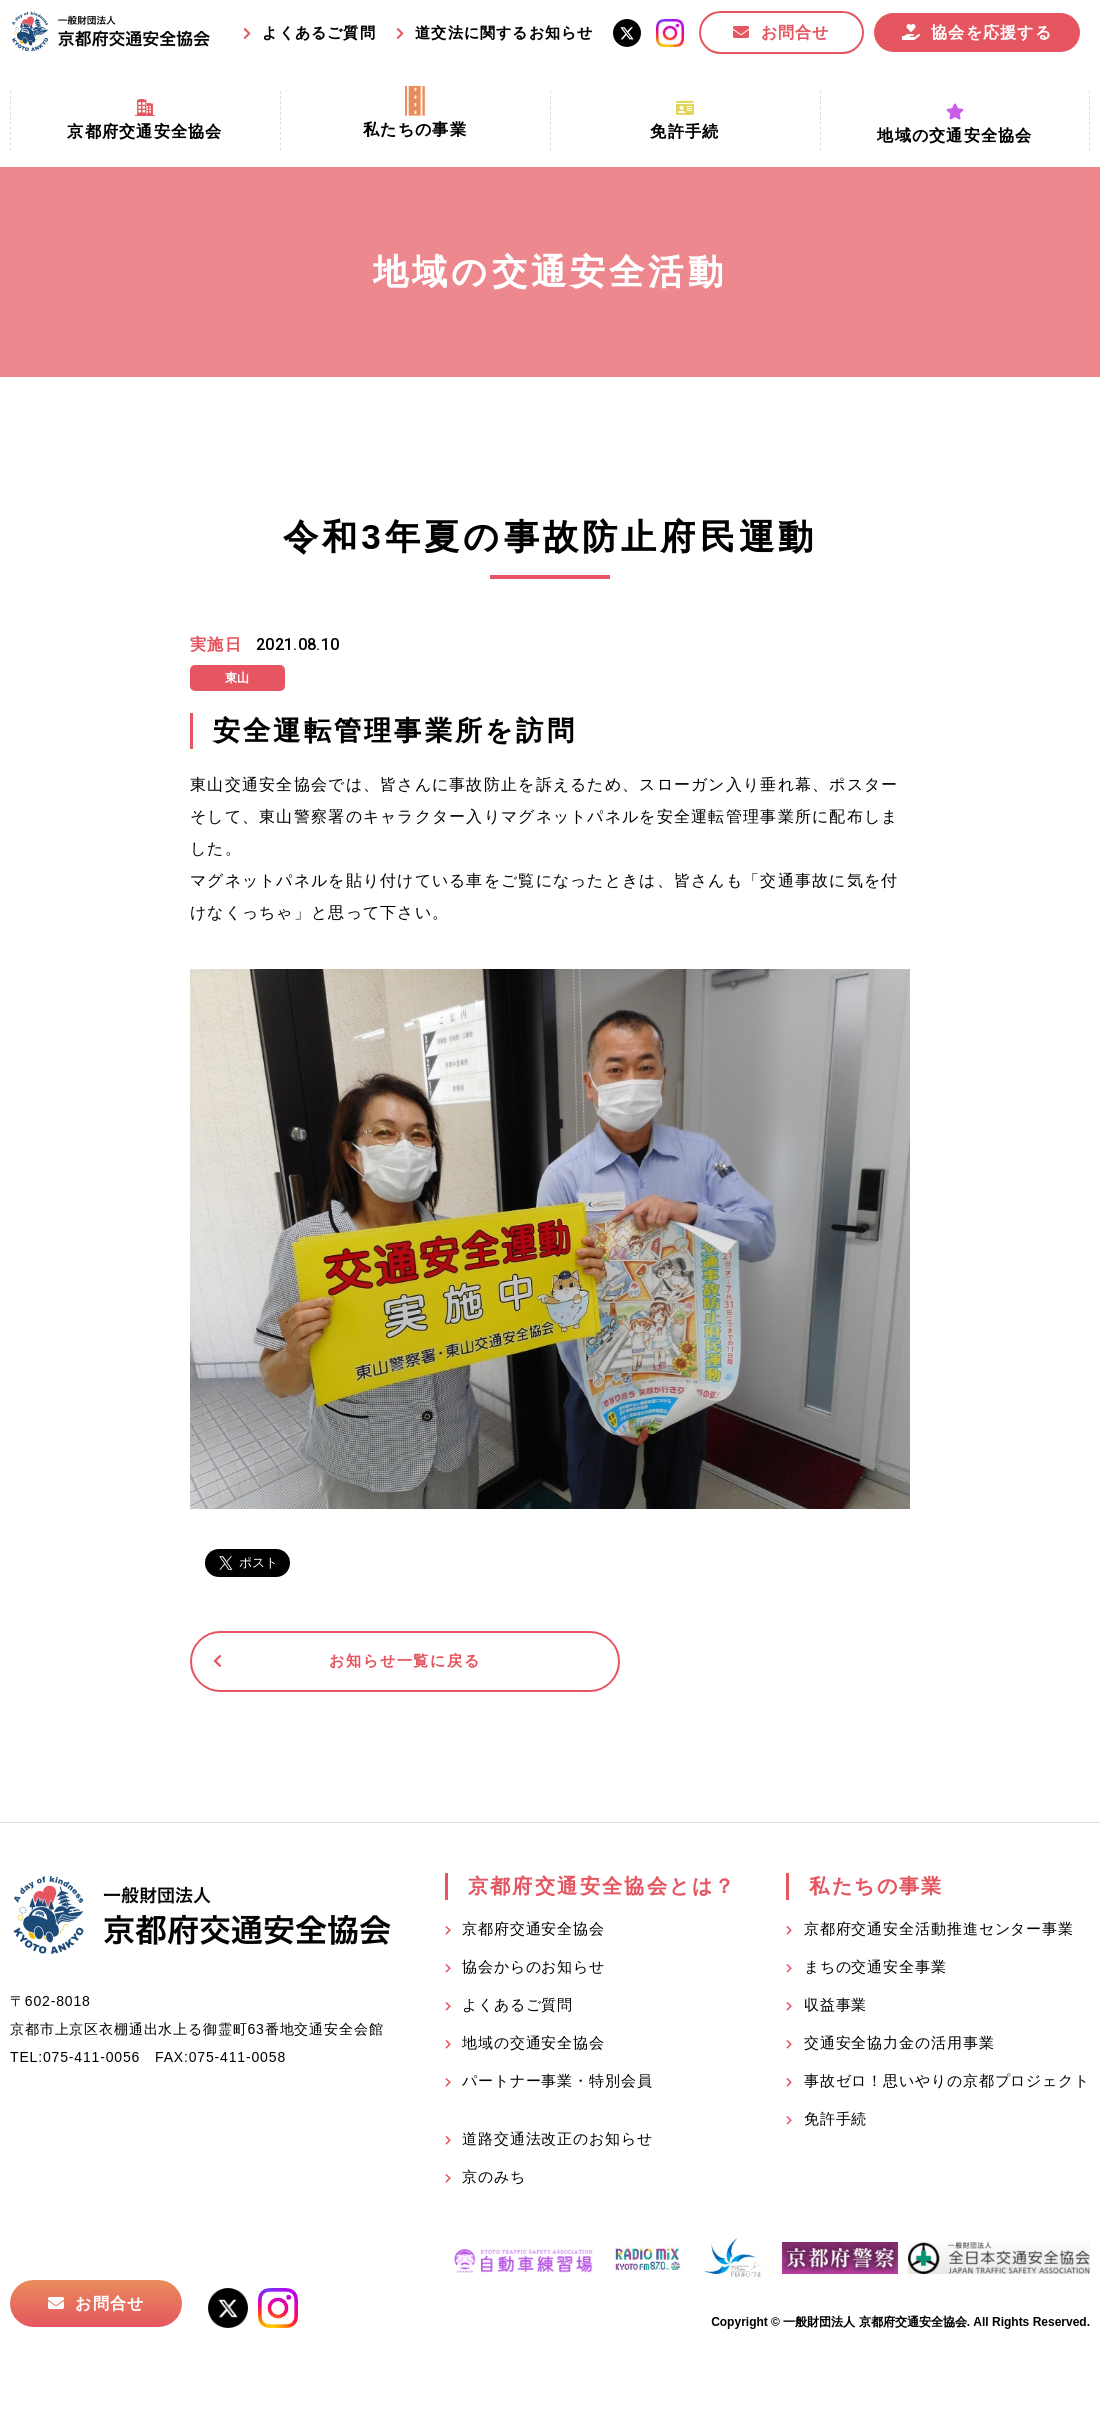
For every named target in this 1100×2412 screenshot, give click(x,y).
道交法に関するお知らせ (504, 32)
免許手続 (836, 2123)
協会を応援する (991, 32)
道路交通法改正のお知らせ (557, 2143)
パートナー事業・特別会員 (557, 2085)
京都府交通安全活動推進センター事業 (939, 1933)
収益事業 (836, 2009)
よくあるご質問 (318, 32)
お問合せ (795, 32)
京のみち (494, 2181)
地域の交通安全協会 (533, 2047)
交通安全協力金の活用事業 (899, 2047)
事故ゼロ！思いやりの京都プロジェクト (947, 2085)
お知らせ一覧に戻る (344, 1663)
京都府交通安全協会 (533, 1933)
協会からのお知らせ (533, 1971)
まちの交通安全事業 (875, 1971)
